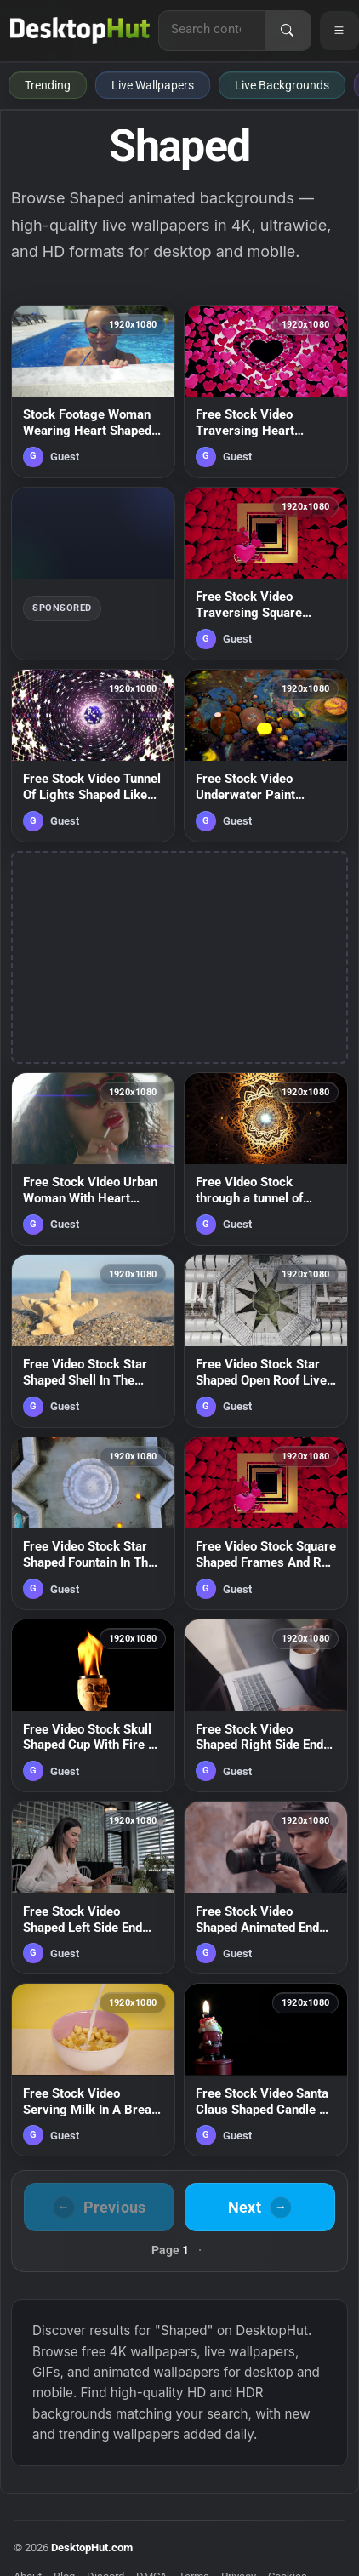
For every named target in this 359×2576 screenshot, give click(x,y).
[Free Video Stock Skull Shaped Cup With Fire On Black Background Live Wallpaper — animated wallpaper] (93, 1705)
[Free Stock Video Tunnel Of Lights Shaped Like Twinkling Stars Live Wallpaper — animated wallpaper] (93, 756)
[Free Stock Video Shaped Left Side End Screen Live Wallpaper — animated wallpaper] (93, 1887)
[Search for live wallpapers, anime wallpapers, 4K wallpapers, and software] (212, 29)
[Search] (288, 30)
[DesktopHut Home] (80, 30)
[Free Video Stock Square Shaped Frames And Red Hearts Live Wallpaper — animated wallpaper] (266, 1523)
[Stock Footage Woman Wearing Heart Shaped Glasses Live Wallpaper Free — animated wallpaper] (93, 391)
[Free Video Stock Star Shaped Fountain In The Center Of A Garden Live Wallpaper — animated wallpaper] (93, 1523)
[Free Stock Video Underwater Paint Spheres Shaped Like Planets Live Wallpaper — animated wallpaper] (266, 756)
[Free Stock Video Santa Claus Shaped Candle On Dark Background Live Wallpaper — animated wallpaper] (266, 2070)
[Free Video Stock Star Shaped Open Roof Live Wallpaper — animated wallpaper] (266, 1341)
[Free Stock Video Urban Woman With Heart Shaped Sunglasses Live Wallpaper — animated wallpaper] (93, 1159)
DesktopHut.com (92, 2547)
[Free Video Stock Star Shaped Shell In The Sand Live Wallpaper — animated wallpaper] (93, 1341)
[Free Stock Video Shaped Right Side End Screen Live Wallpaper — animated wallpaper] (266, 1705)
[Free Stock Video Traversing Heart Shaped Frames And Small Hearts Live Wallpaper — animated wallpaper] (266, 391)
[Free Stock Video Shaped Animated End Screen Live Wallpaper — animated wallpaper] (266, 1887)
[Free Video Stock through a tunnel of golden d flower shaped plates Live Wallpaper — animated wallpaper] (266, 1159)
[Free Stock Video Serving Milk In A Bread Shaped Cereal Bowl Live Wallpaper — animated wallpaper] (93, 2070)
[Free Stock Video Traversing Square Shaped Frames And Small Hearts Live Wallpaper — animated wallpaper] (266, 574)
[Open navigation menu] (339, 30)
